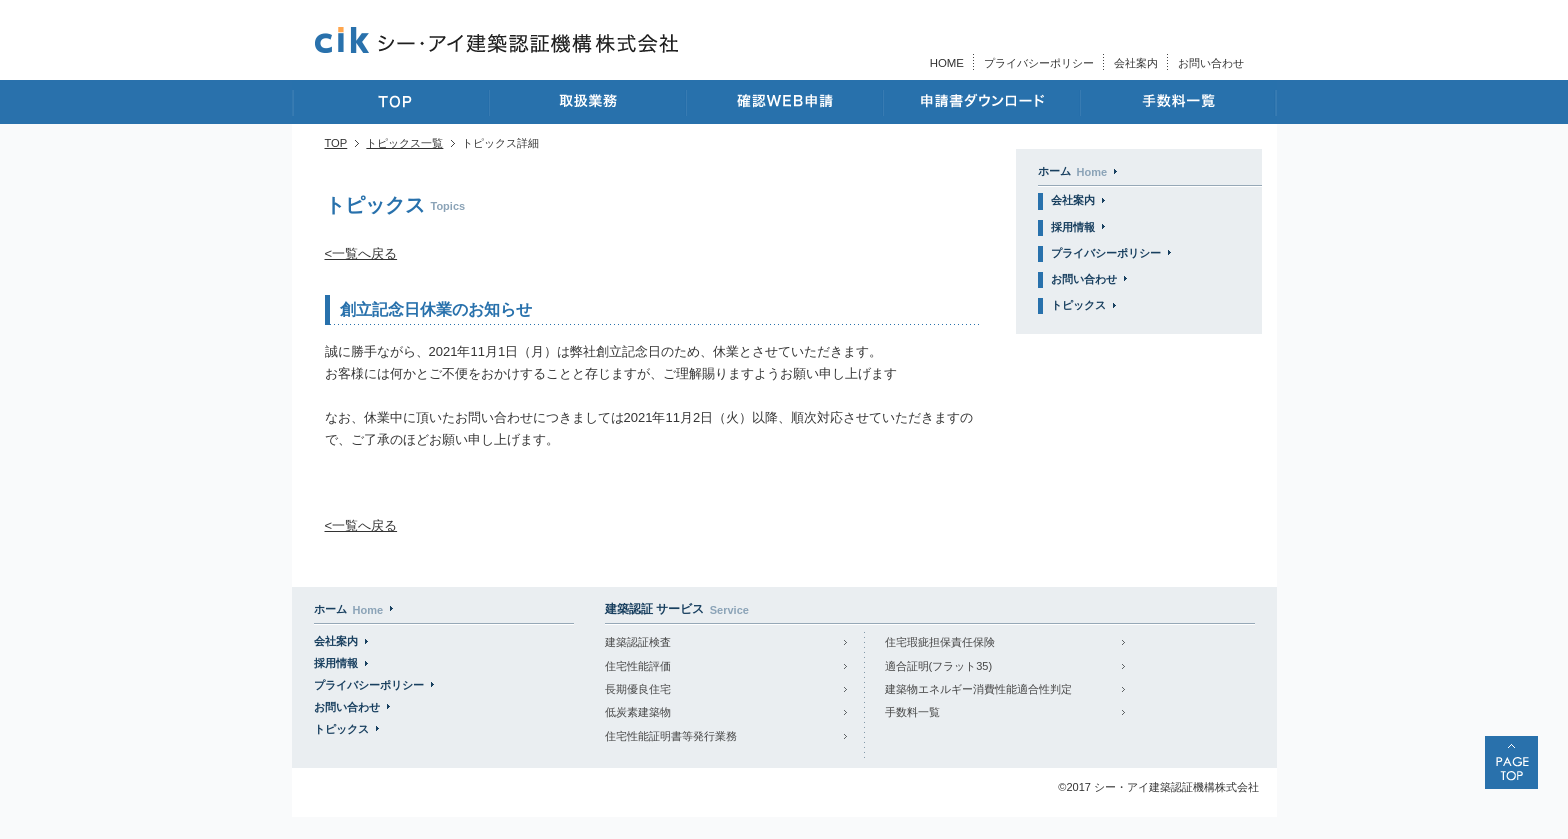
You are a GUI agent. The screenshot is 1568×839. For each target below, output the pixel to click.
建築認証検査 (638, 642)
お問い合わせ (1211, 63)
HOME (947, 63)
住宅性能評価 (638, 666)
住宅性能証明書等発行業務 (671, 736)
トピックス (1078, 305)
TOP (336, 143)
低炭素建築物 (638, 712)
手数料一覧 (912, 712)
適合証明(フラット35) (939, 666)
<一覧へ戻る (361, 253)
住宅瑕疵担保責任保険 (940, 642)
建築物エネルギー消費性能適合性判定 (978, 689)
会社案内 (1136, 63)
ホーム (1073, 171)
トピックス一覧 (404, 143)
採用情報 (1073, 227)
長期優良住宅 (638, 689)
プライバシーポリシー (1039, 63)
